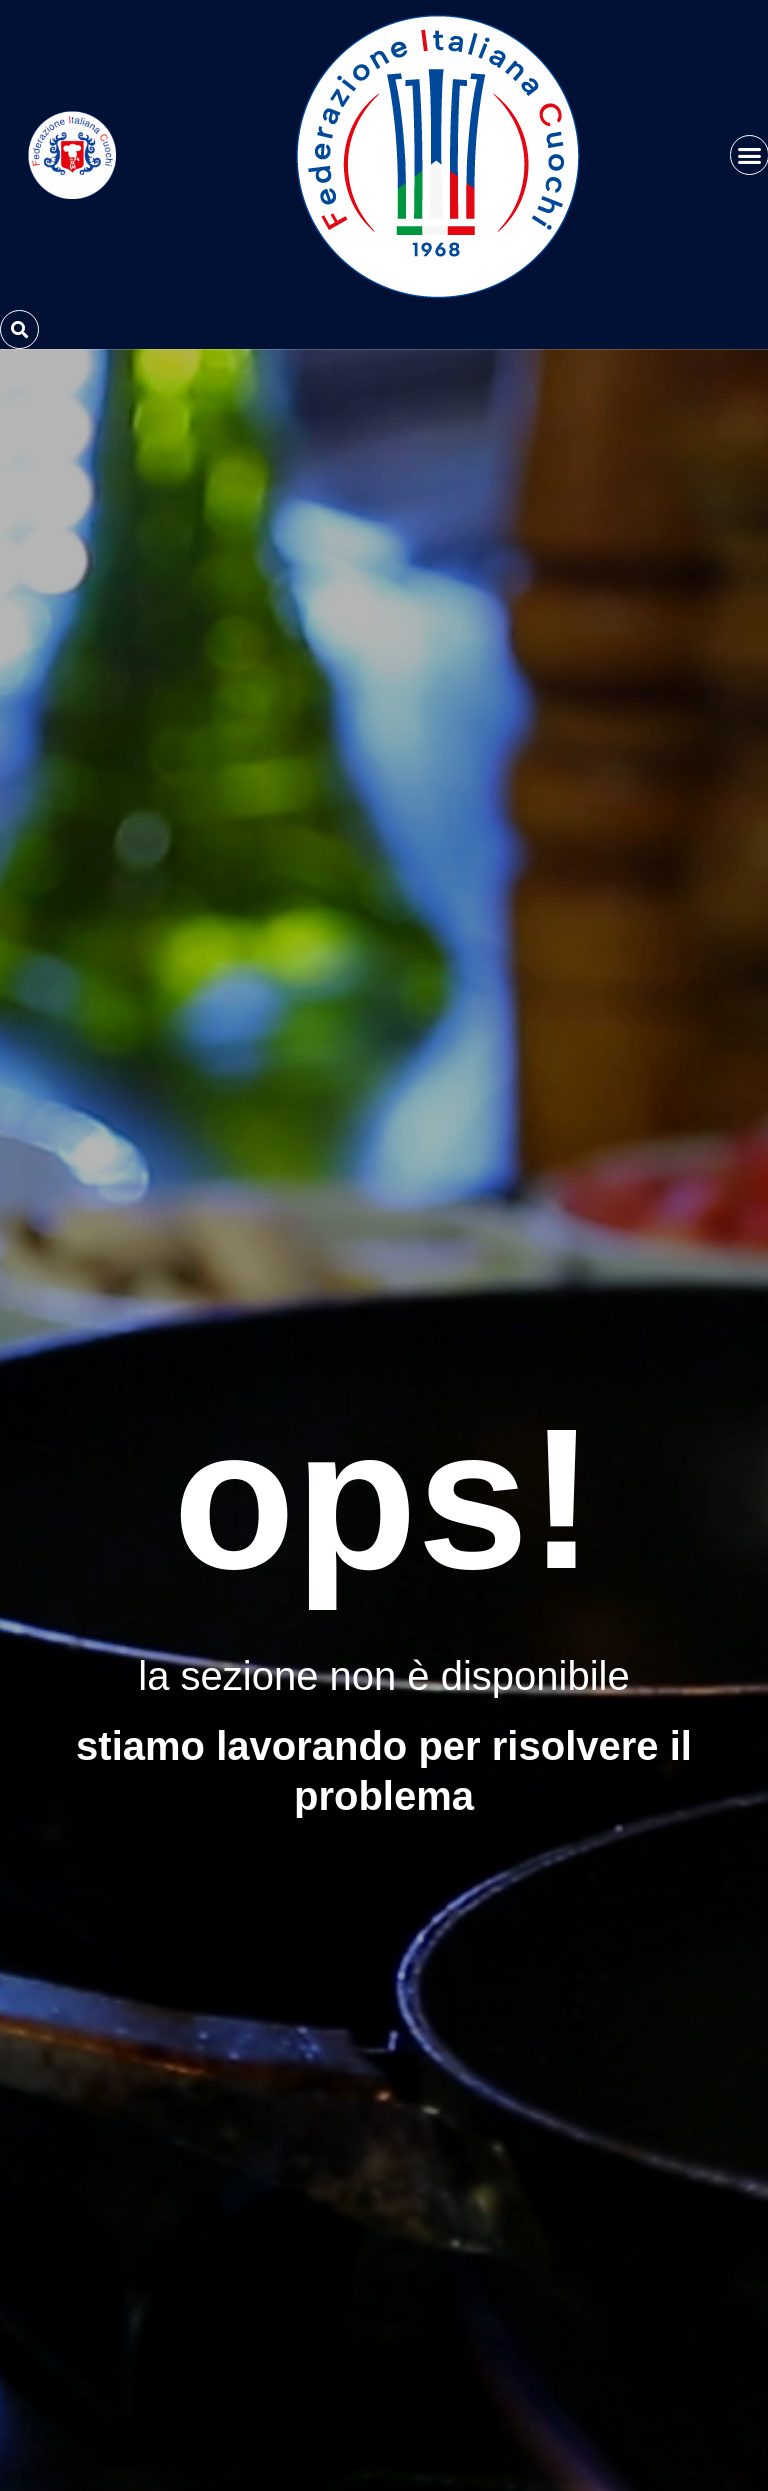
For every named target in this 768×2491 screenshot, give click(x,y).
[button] (19, 329)
